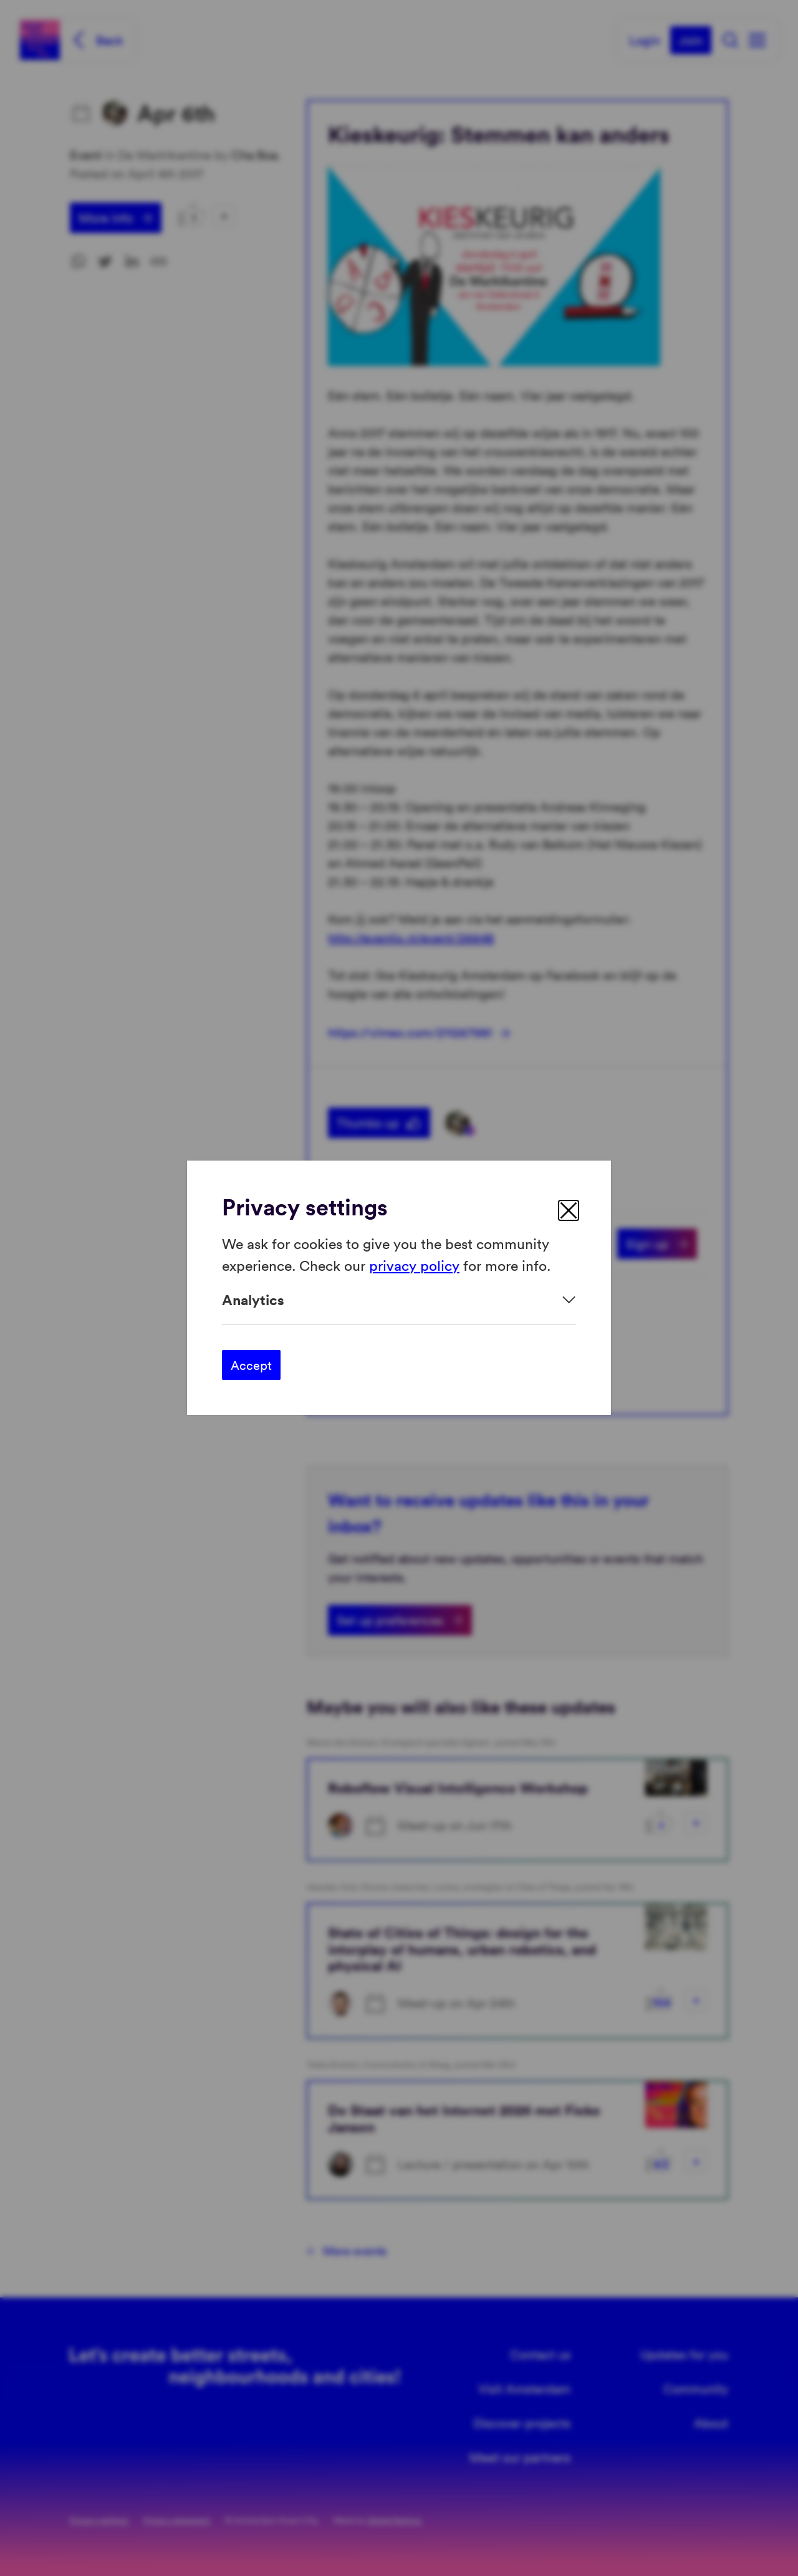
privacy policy (414, 1265)
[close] (569, 1210)
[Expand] (399, 1300)
